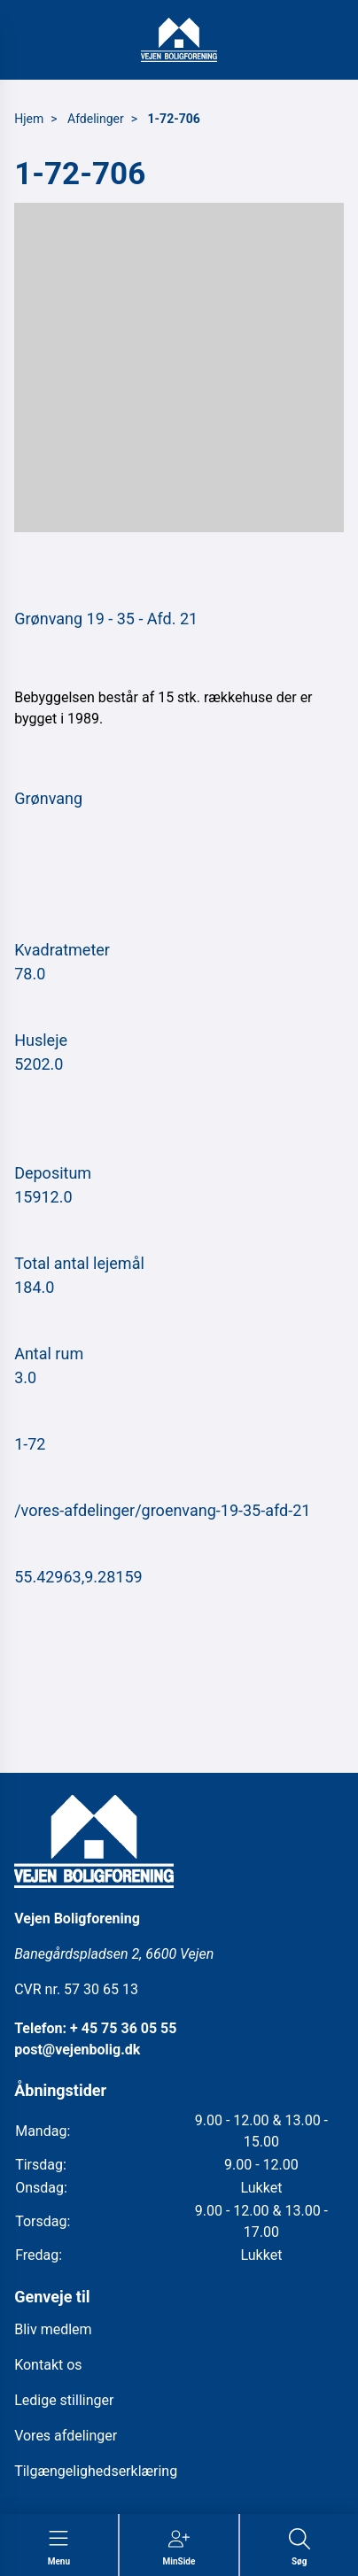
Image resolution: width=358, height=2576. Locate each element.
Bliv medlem (52, 2329)
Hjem (28, 119)
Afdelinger (95, 119)
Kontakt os (48, 2364)
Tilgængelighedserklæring (95, 2471)
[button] (179, 367)
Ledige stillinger (63, 2400)
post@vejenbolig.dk (77, 2049)
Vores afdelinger (65, 2435)
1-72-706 (174, 119)
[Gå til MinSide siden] (179, 2548)
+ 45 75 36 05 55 (123, 2028)
